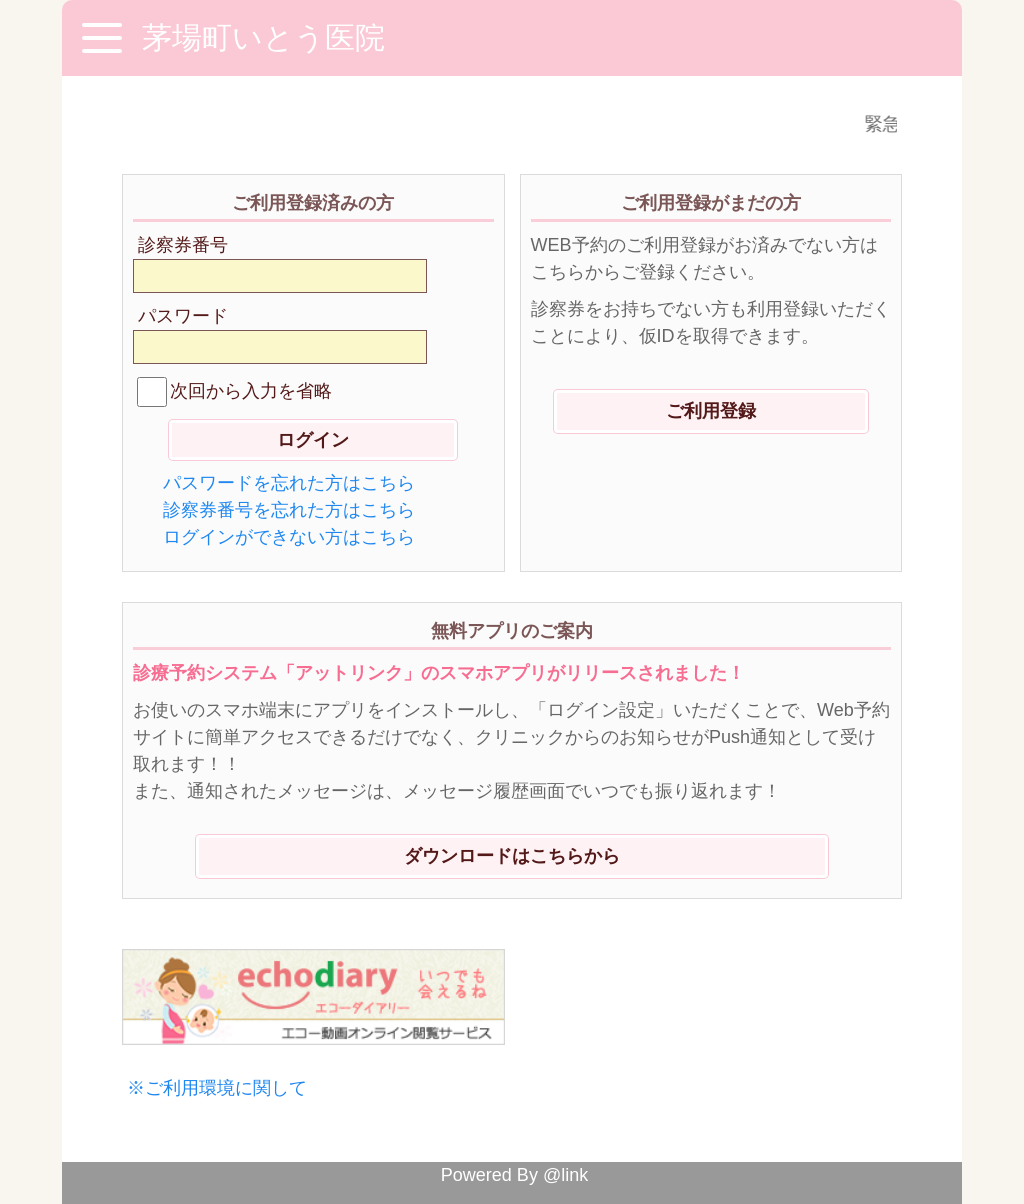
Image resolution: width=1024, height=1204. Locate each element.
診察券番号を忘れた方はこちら (289, 510)
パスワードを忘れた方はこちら (289, 483)
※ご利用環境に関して (217, 1088)
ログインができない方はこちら (289, 537)
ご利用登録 (711, 411)
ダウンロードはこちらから (512, 856)
